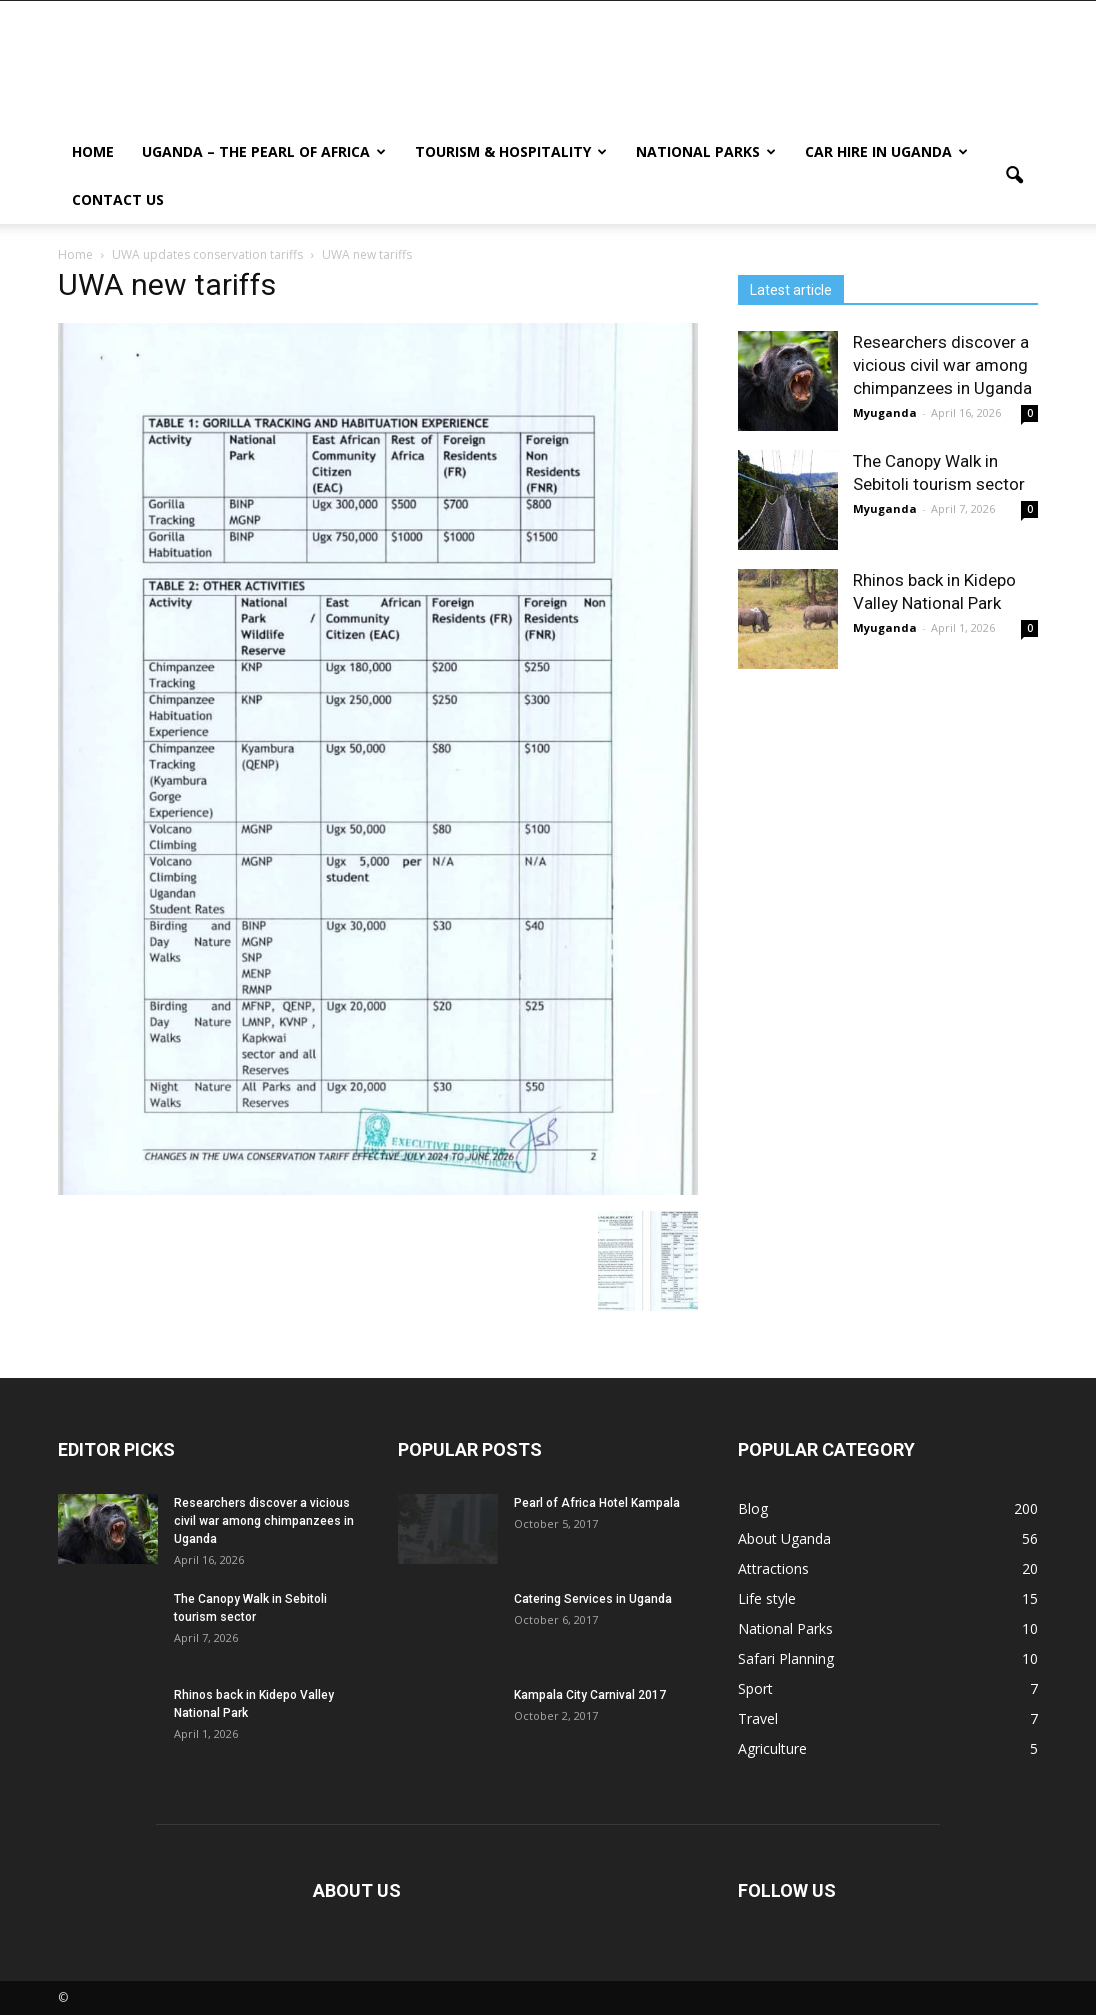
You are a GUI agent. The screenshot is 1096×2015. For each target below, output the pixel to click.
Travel (758, 1718)
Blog (753, 1508)
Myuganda (885, 412)
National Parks (706, 151)
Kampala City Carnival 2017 (590, 1695)
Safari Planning (786, 1658)
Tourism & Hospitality (511, 151)
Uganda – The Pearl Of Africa (264, 151)
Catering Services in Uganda (593, 1599)
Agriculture (772, 1748)
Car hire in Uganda (886, 151)
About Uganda (784, 1538)
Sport (755, 1688)
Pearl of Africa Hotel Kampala (597, 1503)
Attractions (773, 1568)
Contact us (118, 199)
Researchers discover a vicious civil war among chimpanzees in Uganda (942, 365)
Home (93, 151)
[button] (1014, 176)
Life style (767, 1598)
